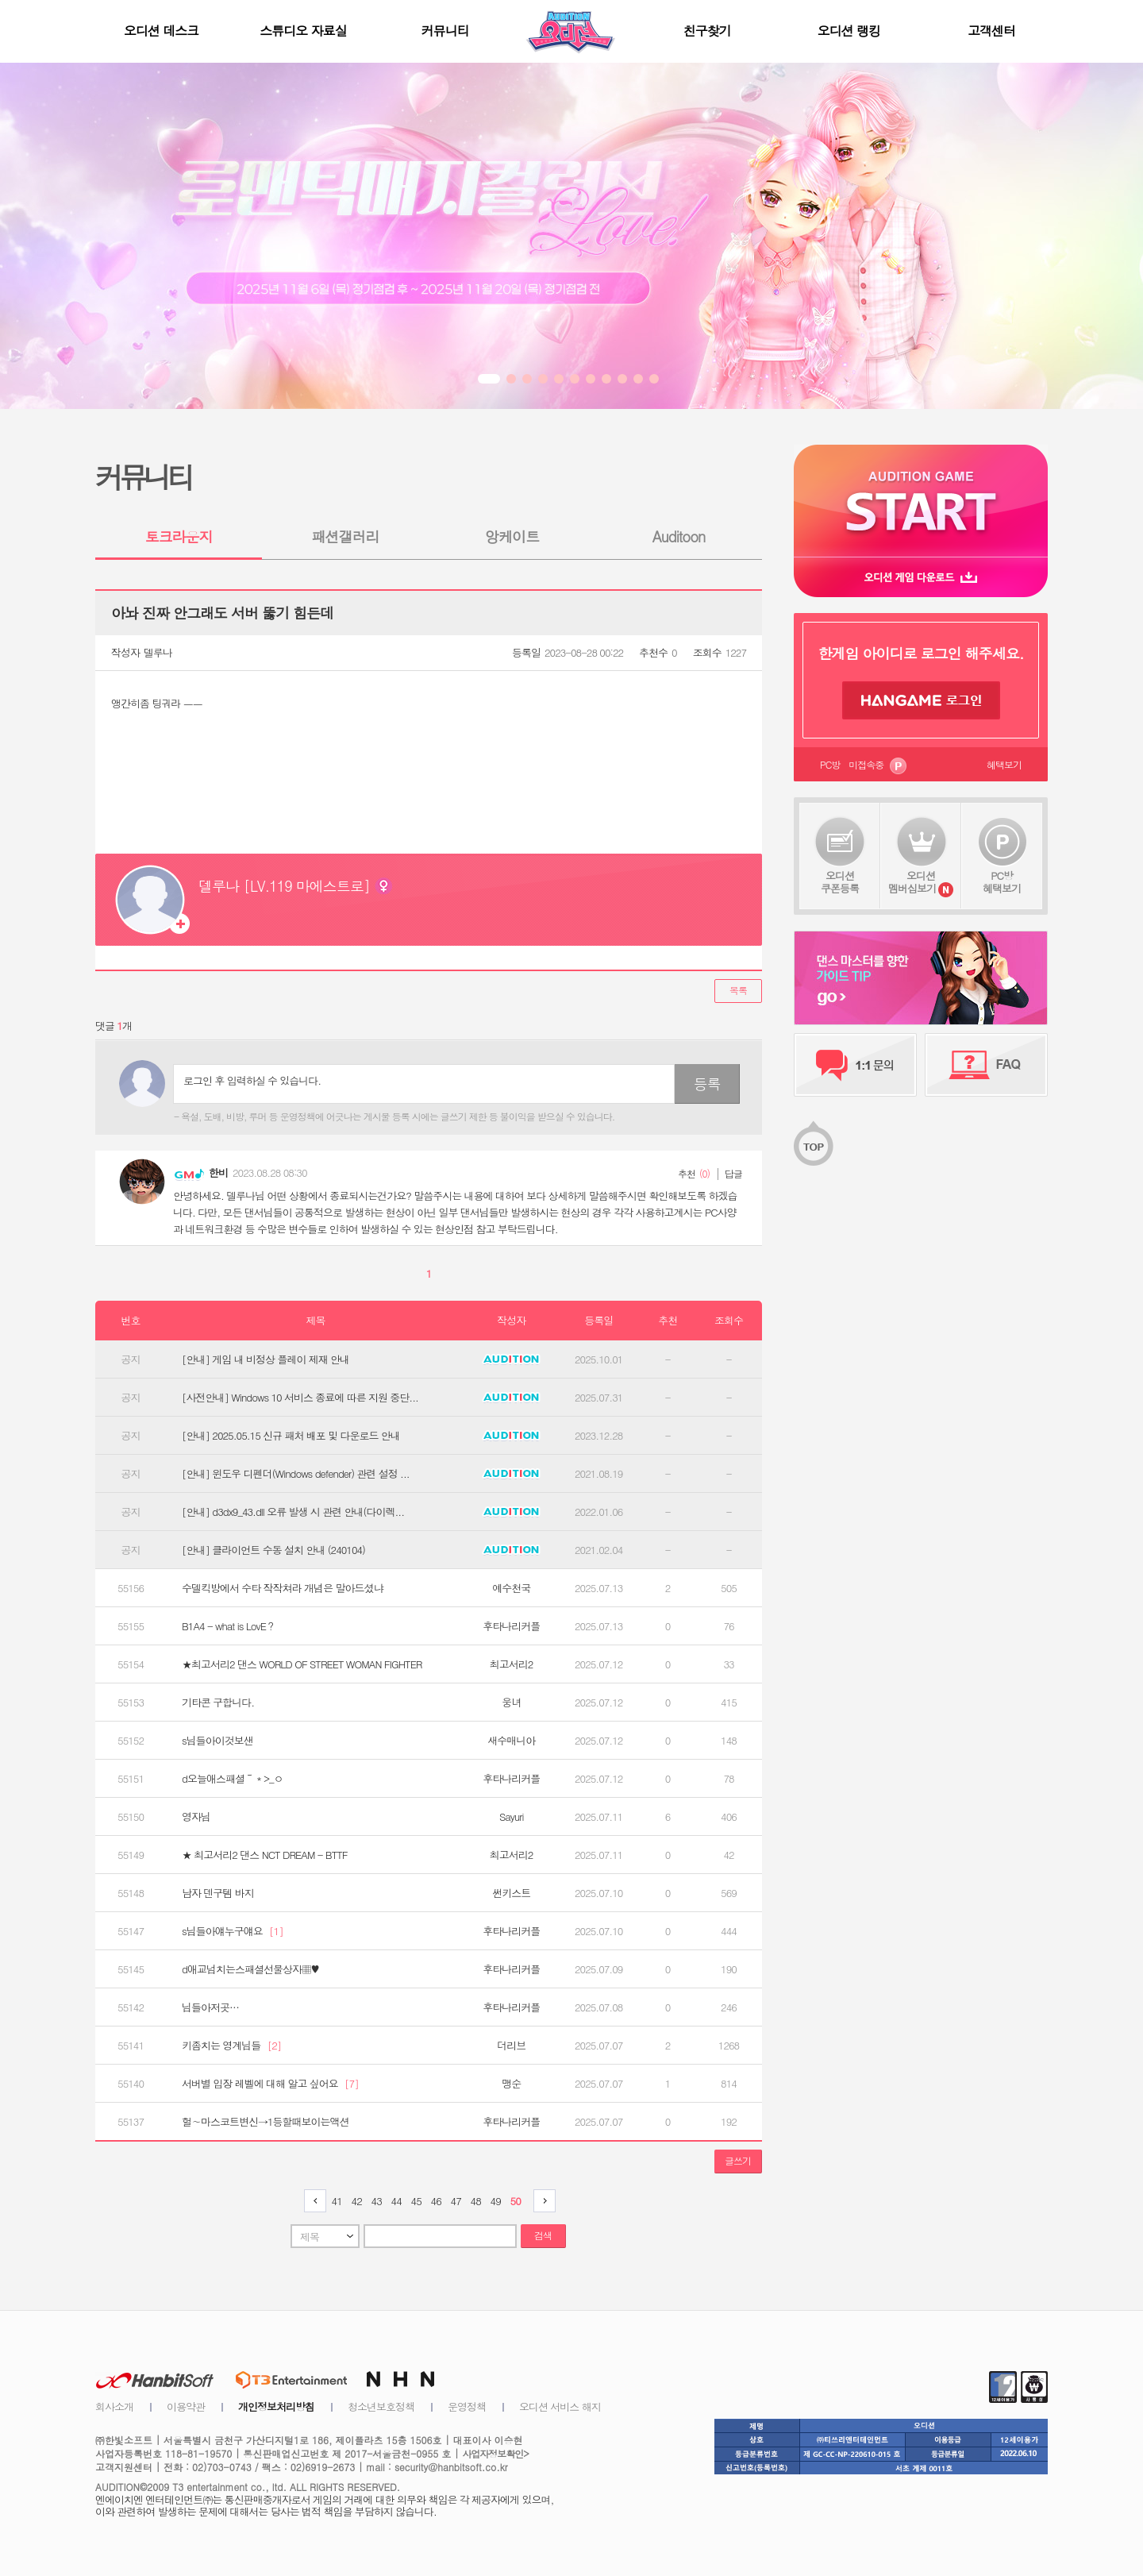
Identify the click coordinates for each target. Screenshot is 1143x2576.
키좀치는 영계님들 (231, 2045)
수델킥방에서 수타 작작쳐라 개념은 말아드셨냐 (282, 1588)
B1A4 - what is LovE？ (228, 1626)
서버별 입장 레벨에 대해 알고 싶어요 (270, 2083)
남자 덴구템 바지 (218, 1893)
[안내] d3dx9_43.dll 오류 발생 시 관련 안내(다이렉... (293, 1512)
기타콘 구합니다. (218, 1702)
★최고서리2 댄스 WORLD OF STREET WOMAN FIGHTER (302, 1664)
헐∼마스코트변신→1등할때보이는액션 (265, 2121)
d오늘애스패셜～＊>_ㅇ (232, 1778)
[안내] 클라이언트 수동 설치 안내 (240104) (273, 1550)
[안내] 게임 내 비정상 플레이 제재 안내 (265, 1359)
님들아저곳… (210, 2007)
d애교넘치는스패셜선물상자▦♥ (250, 1969)
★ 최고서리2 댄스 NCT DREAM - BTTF (265, 1855)
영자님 (196, 1817)
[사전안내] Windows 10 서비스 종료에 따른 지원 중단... (300, 1397)
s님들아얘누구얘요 (232, 1931)
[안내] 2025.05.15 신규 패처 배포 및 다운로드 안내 (291, 1435)
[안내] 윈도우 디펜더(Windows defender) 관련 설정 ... (296, 1473)
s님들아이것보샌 (217, 1740)
